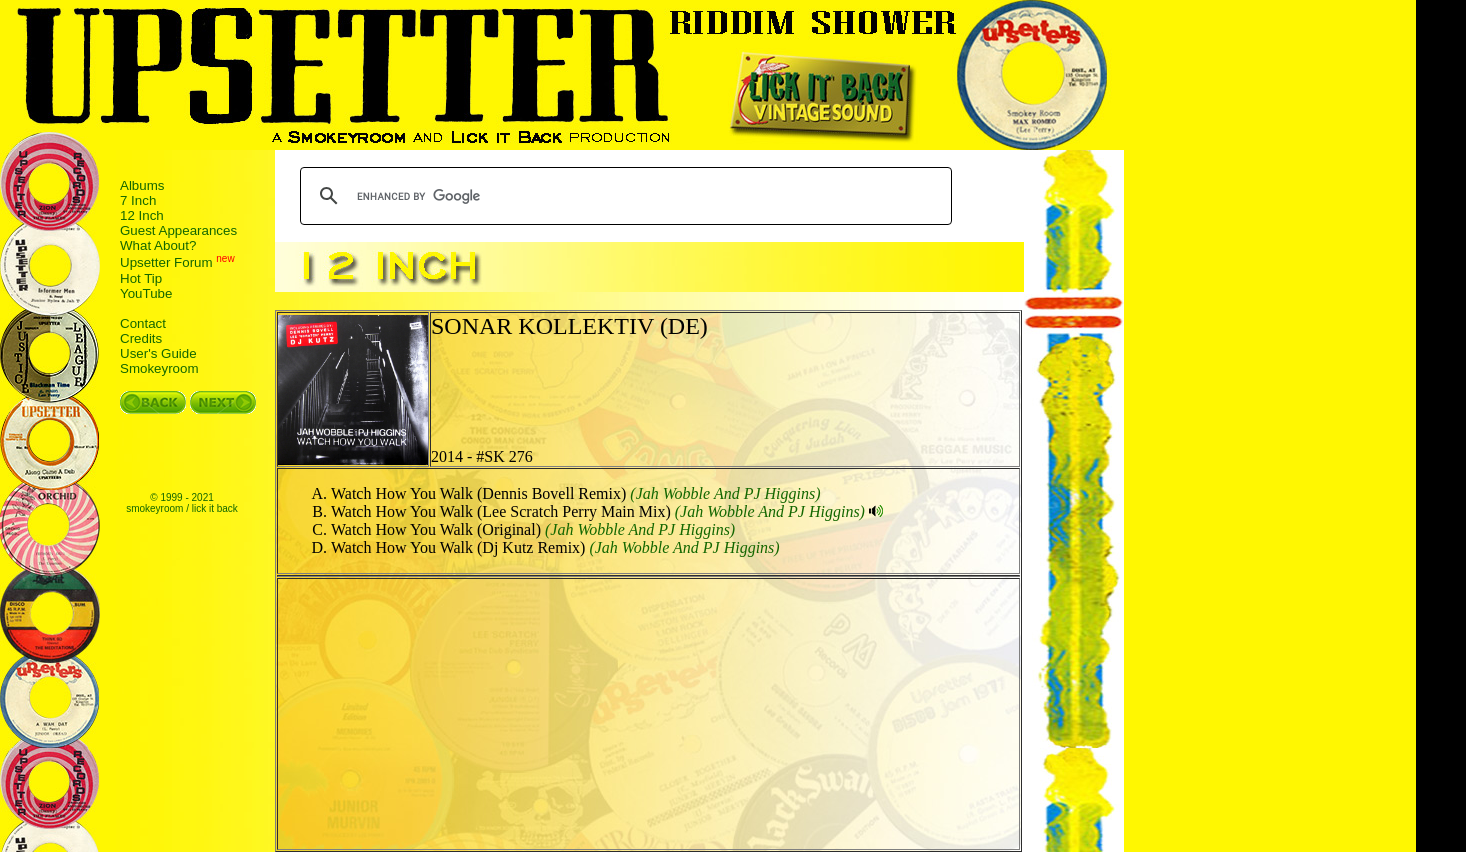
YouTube (146, 293)
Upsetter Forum (166, 263)
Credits (141, 338)
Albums (142, 185)
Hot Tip (141, 278)
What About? (158, 245)
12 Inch (142, 215)
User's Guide (158, 353)
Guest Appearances (178, 230)
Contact (143, 323)
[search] (623, 196)
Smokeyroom (159, 368)
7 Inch (138, 200)
